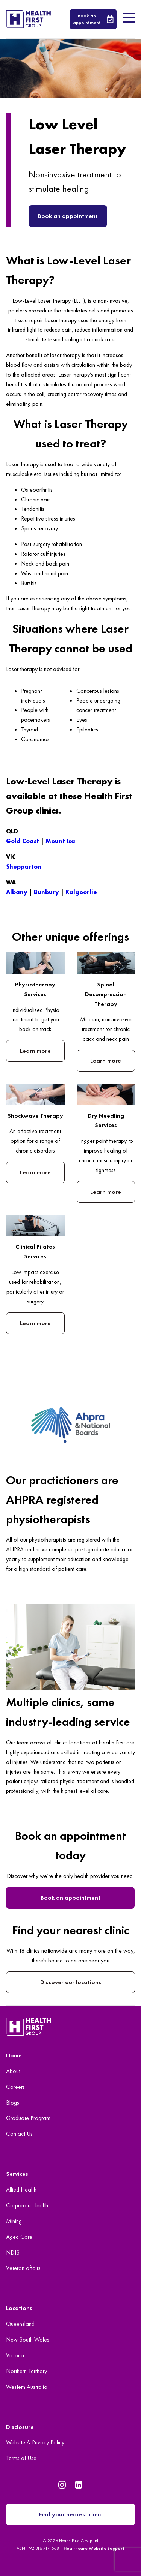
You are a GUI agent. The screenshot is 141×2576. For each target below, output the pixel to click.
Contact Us (19, 2134)
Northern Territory (26, 2371)
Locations (19, 2308)
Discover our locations (70, 1982)
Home (14, 2055)
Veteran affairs (23, 2268)
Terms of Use (21, 2458)
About (13, 2071)
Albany (16, 892)
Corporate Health (27, 2205)
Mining (14, 2221)
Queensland (20, 2324)
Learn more (35, 1051)
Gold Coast (23, 841)
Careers (15, 2087)
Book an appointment (68, 216)
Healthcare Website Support (94, 2548)
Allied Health (21, 2189)
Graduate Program (28, 2118)
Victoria (15, 2355)
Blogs (12, 2102)
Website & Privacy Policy (35, 2442)
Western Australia (26, 2387)
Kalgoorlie (81, 892)
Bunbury (46, 892)
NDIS (13, 2252)
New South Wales (27, 2339)
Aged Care (19, 2237)
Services (17, 2174)
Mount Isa (60, 841)
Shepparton (23, 867)
